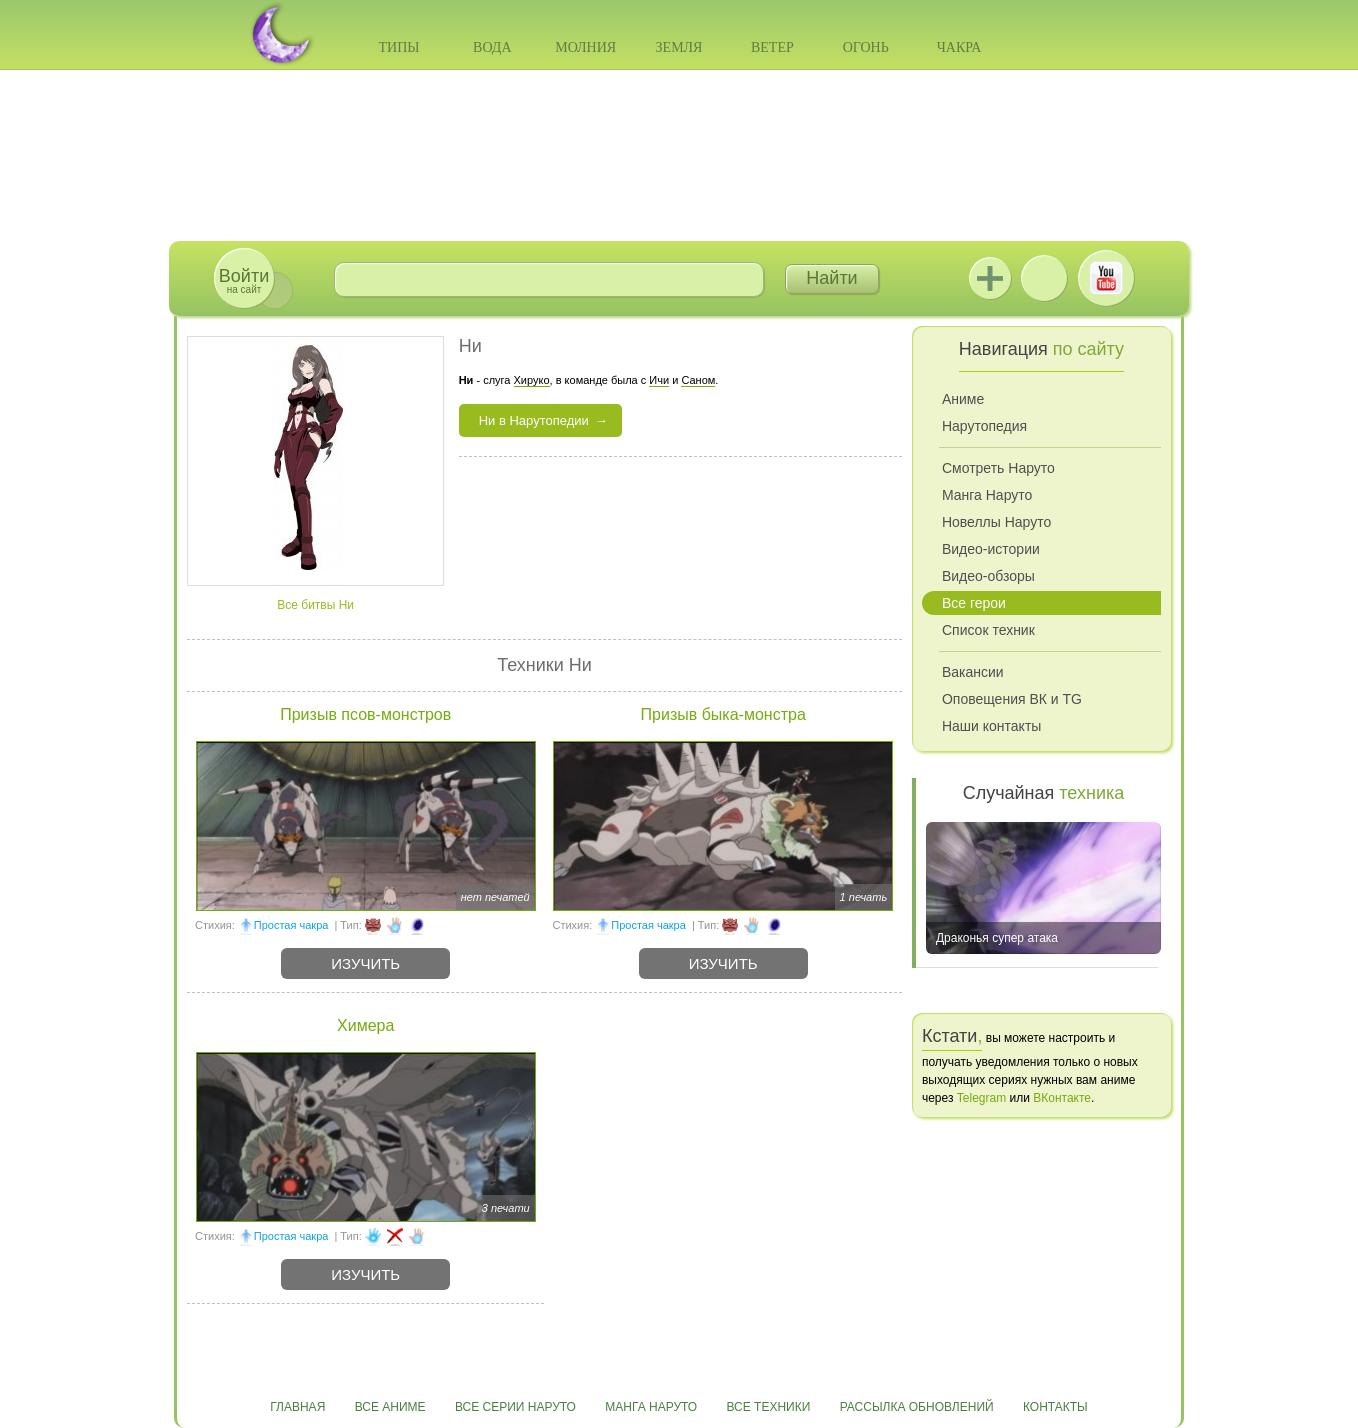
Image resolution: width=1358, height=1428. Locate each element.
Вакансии (973, 672)
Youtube (1106, 278)
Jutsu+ (990, 278)
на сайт (244, 280)
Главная (297, 1407)
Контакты (1055, 1407)
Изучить (365, 963)
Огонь (866, 47)
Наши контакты (991, 726)
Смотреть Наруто (998, 468)
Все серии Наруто (515, 1407)
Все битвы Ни (315, 605)
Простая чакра (291, 925)
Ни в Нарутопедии (534, 420)
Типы (398, 47)
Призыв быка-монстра (723, 714)
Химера (365, 1025)
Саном (698, 380)
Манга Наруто (987, 495)
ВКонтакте (1044, 278)
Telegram (981, 1098)
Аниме (963, 399)
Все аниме (390, 1407)
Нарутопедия (984, 426)
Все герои (974, 603)
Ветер (772, 47)
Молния (585, 47)
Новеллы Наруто (996, 522)
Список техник (988, 630)
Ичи (659, 380)
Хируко (532, 380)
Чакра (959, 47)
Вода (492, 47)
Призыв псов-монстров (365, 714)
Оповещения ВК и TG (1012, 699)
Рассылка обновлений (917, 1407)
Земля (679, 47)
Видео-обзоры (988, 576)
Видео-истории (991, 549)
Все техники (768, 1407)
